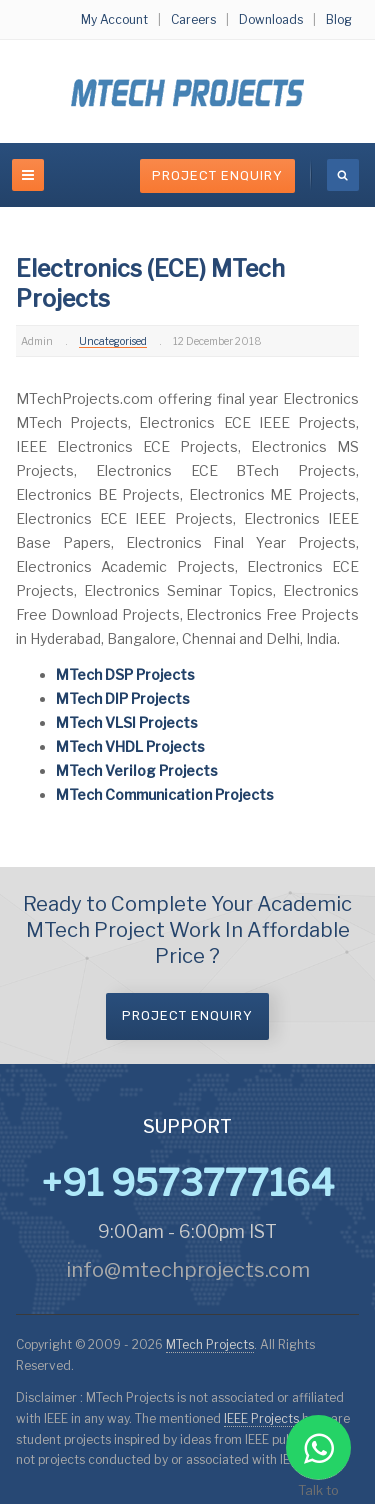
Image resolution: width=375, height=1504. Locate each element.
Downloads (271, 19)
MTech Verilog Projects (137, 770)
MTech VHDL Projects (130, 746)
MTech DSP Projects (125, 674)
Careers (193, 19)
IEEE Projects (263, 1418)
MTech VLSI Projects (127, 722)
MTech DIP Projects (123, 698)
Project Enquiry (217, 175)
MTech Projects (210, 1344)
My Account (114, 19)
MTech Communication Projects (165, 794)
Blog (339, 19)
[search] (343, 175)
